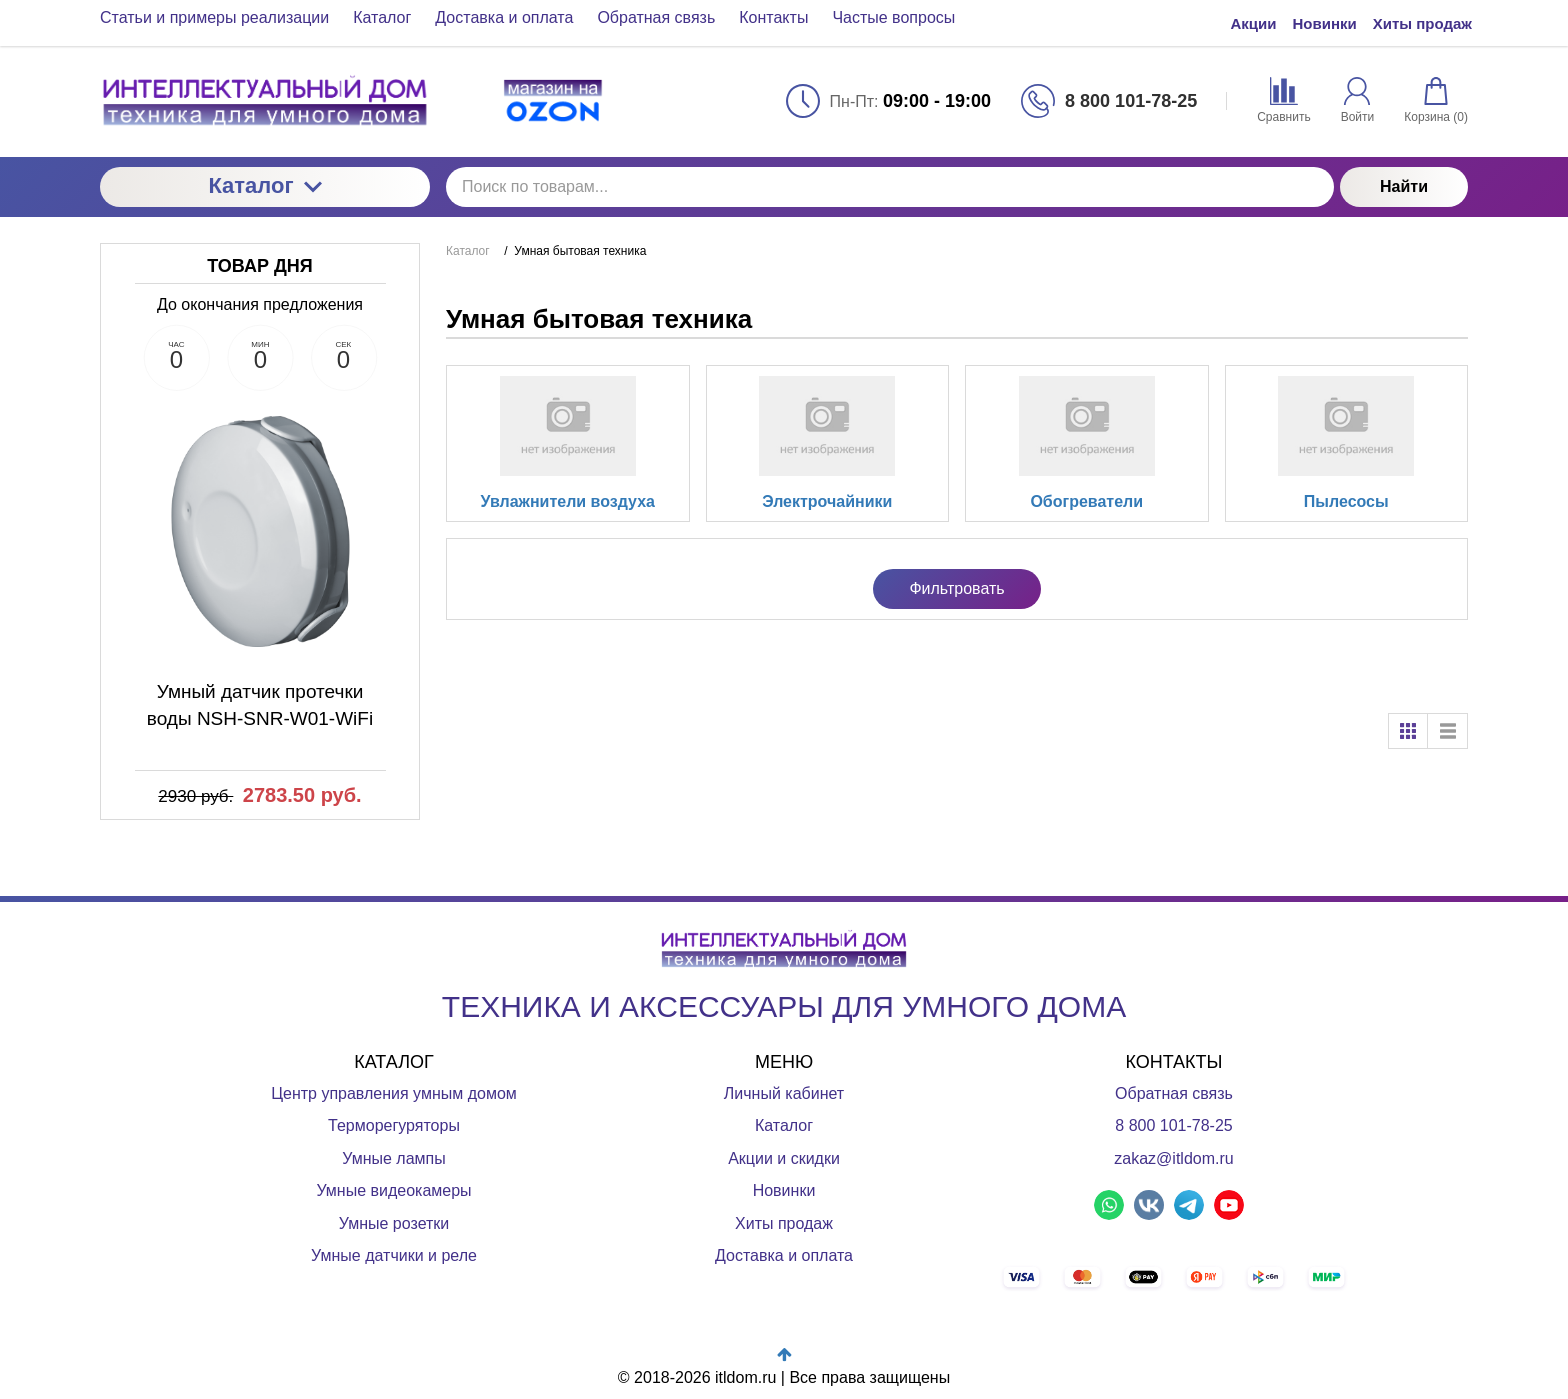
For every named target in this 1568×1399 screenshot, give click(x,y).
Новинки (1325, 23)
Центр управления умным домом (394, 1093)
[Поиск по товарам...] (890, 187)
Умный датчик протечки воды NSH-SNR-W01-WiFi (260, 705)
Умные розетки (394, 1223)
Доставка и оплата (784, 1255)
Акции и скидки (784, 1158)
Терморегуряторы (394, 1125)
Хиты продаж (1422, 23)
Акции (1253, 23)
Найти (1404, 186)
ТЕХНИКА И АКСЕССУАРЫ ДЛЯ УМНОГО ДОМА (784, 1006)
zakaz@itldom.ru (1173, 1158)
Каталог (264, 185)
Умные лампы (394, 1158)
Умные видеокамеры (393, 1190)
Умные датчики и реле (394, 1255)
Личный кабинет (784, 1093)
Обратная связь (1174, 1093)
